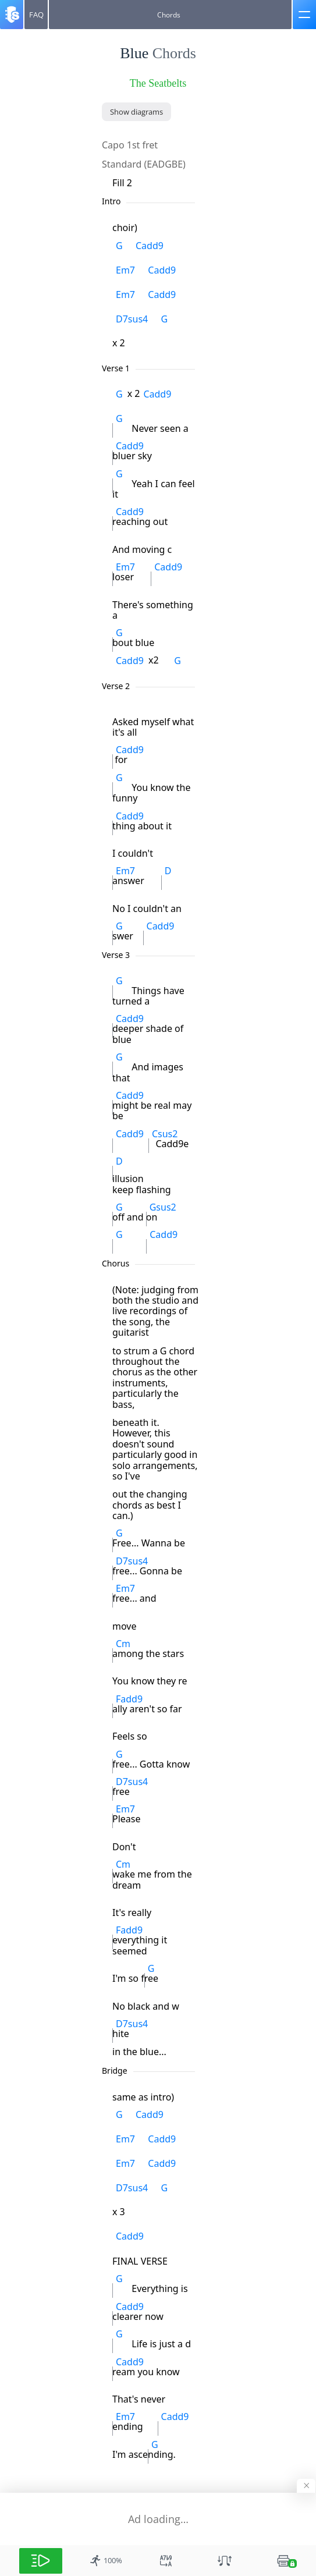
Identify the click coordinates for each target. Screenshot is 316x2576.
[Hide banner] (306, 2486)
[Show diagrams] (136, 111)
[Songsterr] (11, 14)
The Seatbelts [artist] (158, 83)
